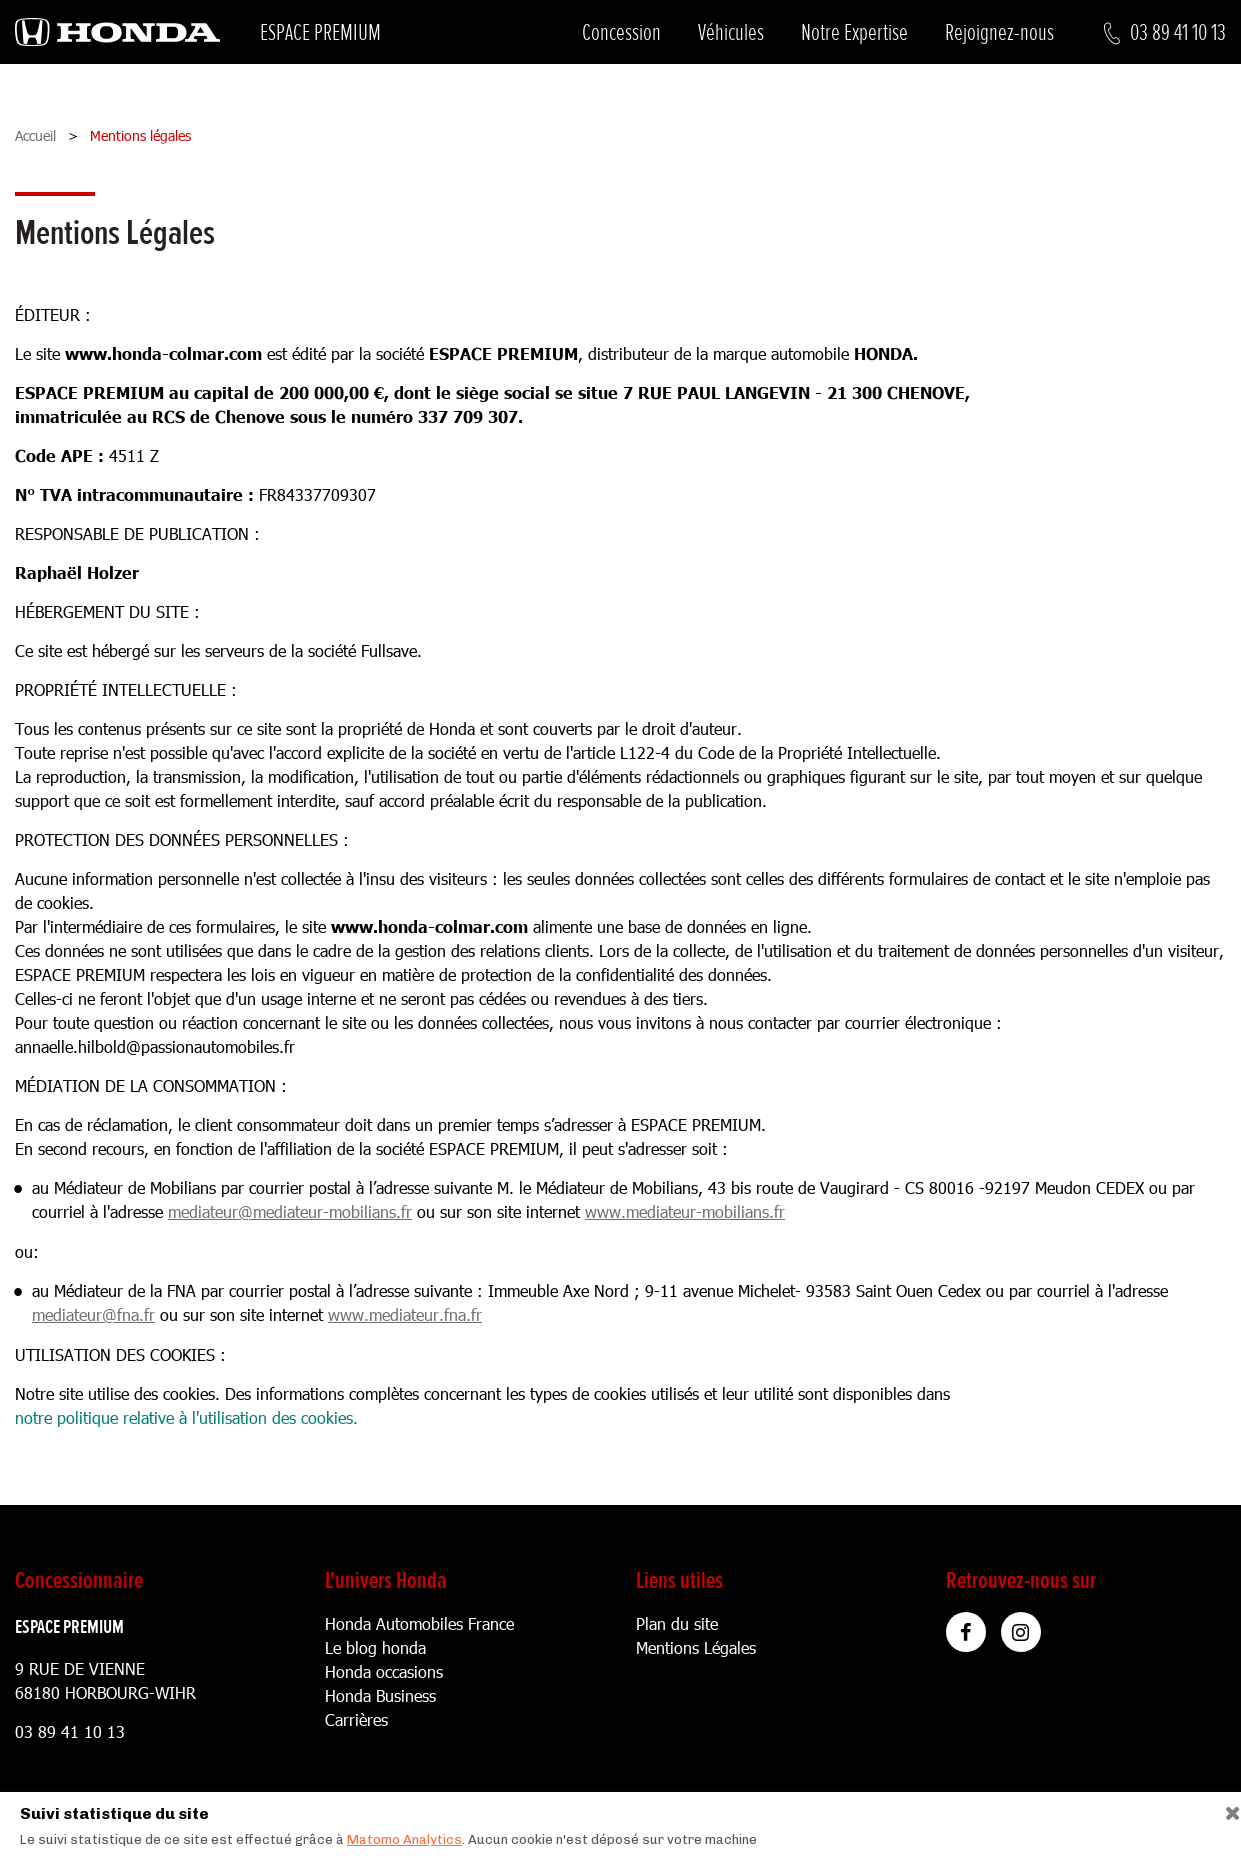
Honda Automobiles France (419, 1623)
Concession (621, 32)
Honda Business (380, 1695)
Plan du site (677, 1623)
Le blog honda (375, 1647)
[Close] (1225, 1808)
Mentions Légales (696, 1647)
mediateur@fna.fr (93, 1314)
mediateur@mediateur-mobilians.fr (290, 1211)
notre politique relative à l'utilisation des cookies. (186, 1417)
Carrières (356, 1719)
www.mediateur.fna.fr (405, 1314)
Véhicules (731, 32)
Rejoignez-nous (999, 32)
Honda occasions (384, 1671)
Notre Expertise (854, 32)
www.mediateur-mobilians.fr (685, 1211)
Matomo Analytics (404, 1839)
